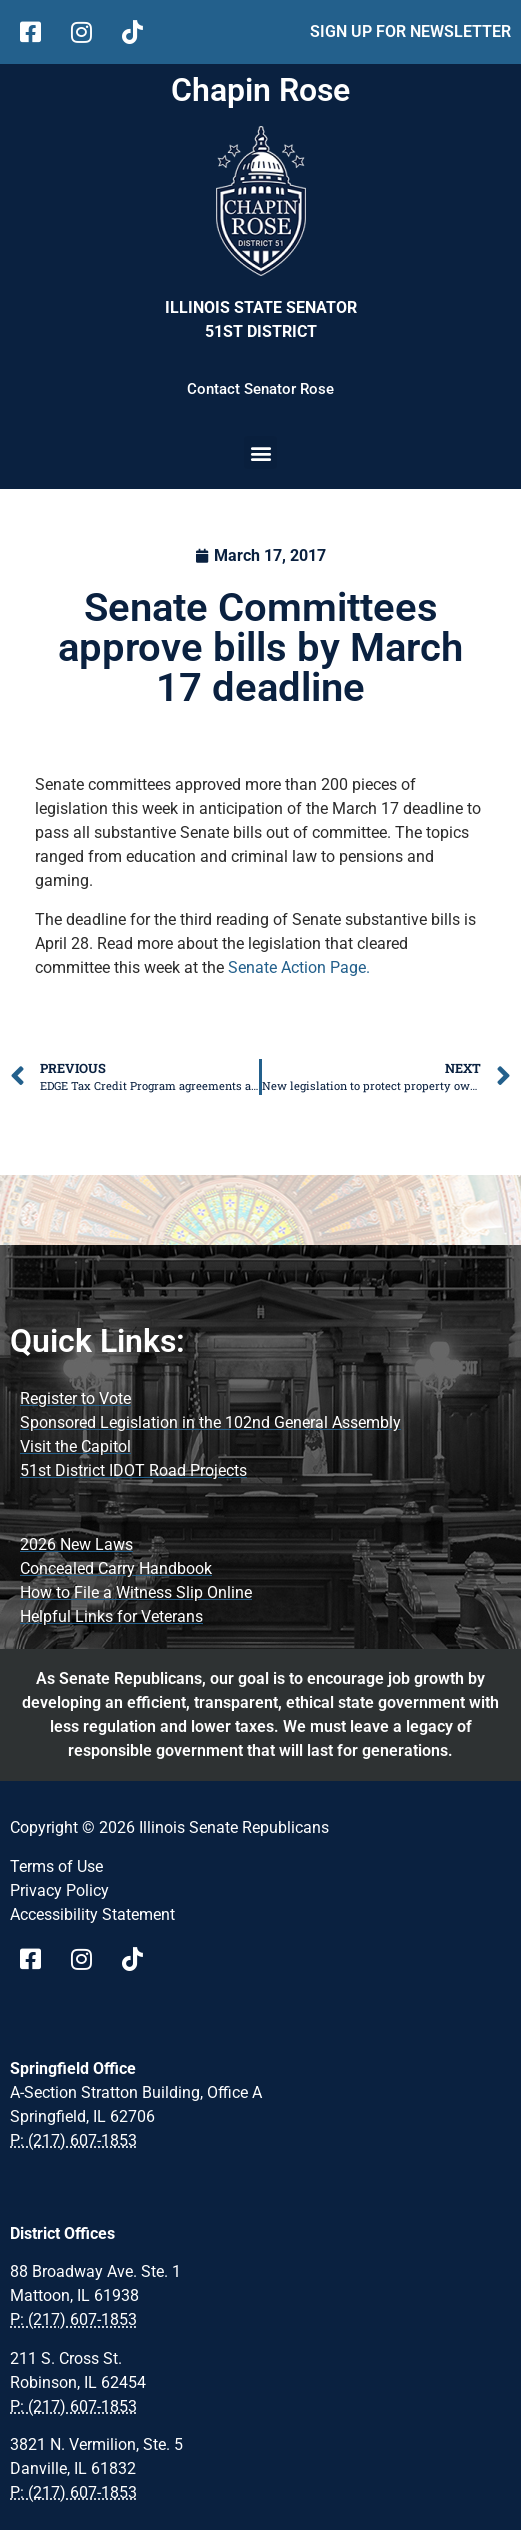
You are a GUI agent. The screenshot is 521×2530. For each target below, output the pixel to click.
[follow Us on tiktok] (139, 32)
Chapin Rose (260, 90)
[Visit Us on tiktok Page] (139, 1959)
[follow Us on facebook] (37, 32)
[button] (260, 452)
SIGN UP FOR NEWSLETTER (410, 31)
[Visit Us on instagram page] (88, 1959)
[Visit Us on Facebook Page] (37, 1959)
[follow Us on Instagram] (88, 32)
